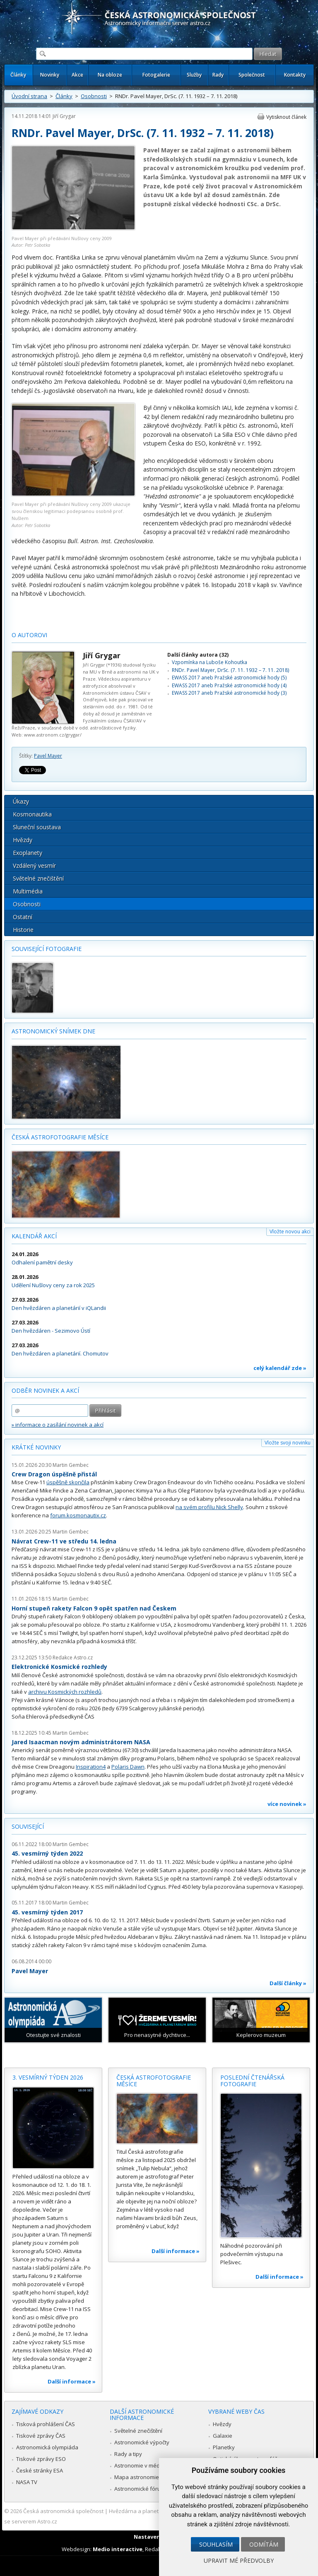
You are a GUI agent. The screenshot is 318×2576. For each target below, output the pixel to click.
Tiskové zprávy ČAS (40, 2435)
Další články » (288, 1983)
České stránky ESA (39, 2470)
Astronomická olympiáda (47, 2447)
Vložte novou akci (290, 1231)
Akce (77, 74)
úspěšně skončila (67, 1482)
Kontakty (295, 74)
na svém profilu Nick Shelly (209, 1507)
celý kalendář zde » (279, 1368)
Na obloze (110, 74)
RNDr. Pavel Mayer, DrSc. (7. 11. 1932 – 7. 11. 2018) (230, 670)
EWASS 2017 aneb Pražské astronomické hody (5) (229, 677)
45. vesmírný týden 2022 (47, 1853)
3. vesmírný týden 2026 (47, 2077)
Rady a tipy (128, 2454)
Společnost (251, 74)
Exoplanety (27, 853)
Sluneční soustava (37, 827)
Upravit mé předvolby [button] (239, 2560)
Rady (218, 74)
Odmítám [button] (263, 2544)
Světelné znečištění (38, 878)
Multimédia (28, 891)
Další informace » (72, 2381)
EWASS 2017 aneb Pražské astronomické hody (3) (229, 692)
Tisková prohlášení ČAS (45, 2424)
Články (18, 74)
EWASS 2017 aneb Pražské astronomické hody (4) (229, 685)
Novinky (49, 74)
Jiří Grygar (64, 116)
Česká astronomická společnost (63, 2511)
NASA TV (26, 2482)
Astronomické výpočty (141, 2442)
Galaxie (222, 2435)
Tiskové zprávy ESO (41, 2459)
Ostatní (22, 917)
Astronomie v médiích (141, 2465)
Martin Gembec (71, 1465)
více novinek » (286, 1804)
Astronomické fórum (139, 2488)
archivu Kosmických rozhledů (64, 1691)
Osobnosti (94, 96)
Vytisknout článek (286, 116)
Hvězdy (22, 840)
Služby (194, 74)
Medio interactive (117, 2549)
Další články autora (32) (198, 654)
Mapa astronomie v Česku (147, 2477)
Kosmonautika (32, 814)
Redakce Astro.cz (73, 1657)
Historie (23, 930)
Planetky (224, 2447)
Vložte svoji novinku (288, 1442)
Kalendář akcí (34, 1236)
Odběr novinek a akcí (45, 1390)
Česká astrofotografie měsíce (60, 1137)
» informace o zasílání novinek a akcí (58, 1424)
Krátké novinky (36, 1447)
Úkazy (21, 801)
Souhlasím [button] (216, 2544)
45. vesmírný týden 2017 (47, 1912)
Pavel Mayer (48, 755)
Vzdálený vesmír (34, 865)
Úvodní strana (29, 96)
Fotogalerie (156, 74)
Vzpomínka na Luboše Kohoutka (209, 662)
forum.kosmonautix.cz (78, 1515)
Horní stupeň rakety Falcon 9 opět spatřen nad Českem (94, 1608)
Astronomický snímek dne (53, 1031)
